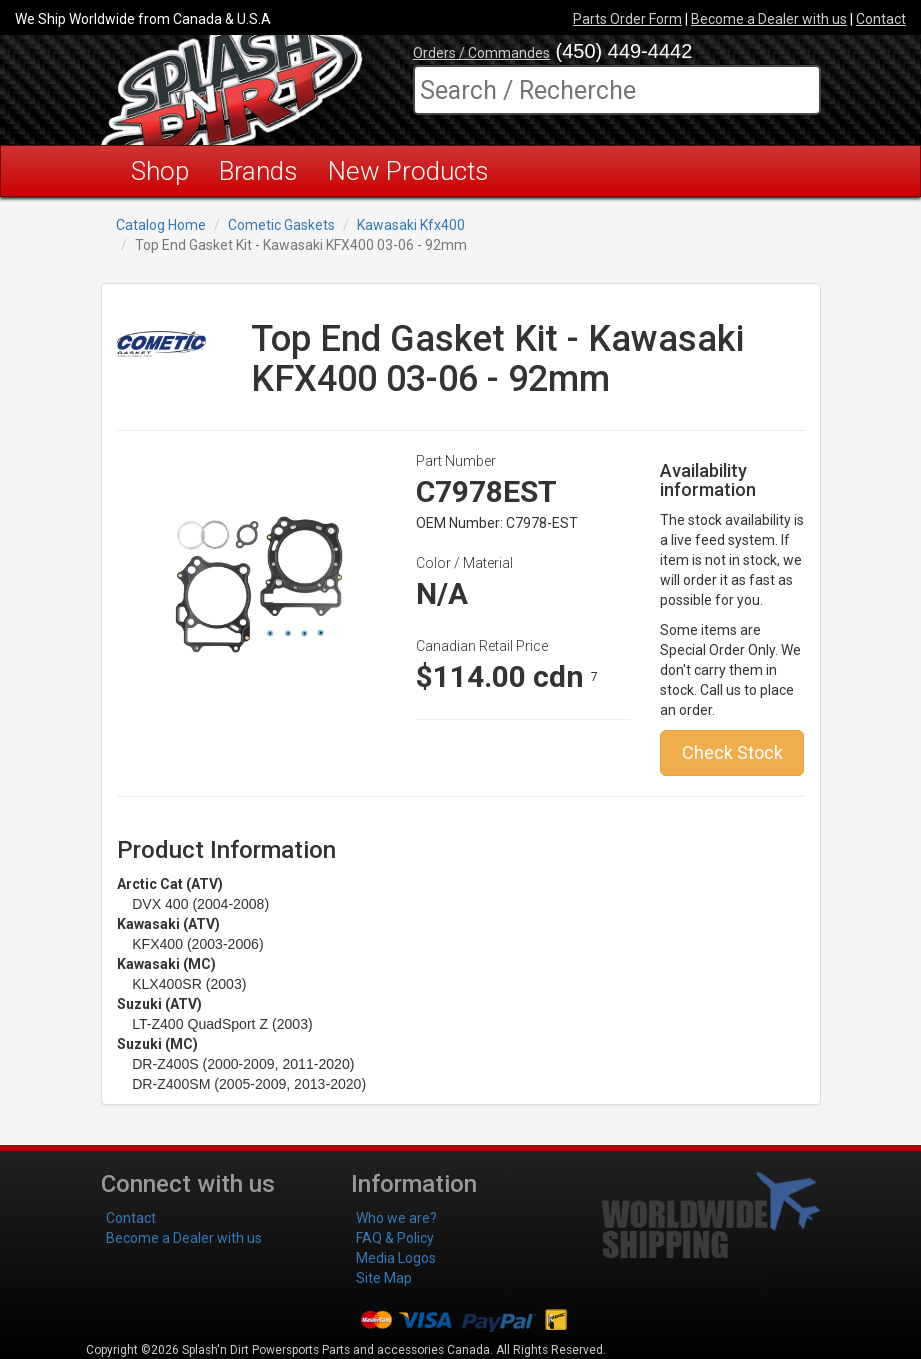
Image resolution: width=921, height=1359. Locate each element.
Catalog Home (161, 225)
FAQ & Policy (395, 1238)
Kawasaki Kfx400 (411, 225)
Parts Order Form (627, 19)
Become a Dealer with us (769, 19)
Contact (881, 19)
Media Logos (396, 1258)
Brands (258, 171)
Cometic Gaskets (281, 225)
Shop (160, 171)
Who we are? (396, 1218)
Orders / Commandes (481, 53)
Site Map (384, 1278)
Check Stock (732, 752)
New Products (408, 171)
